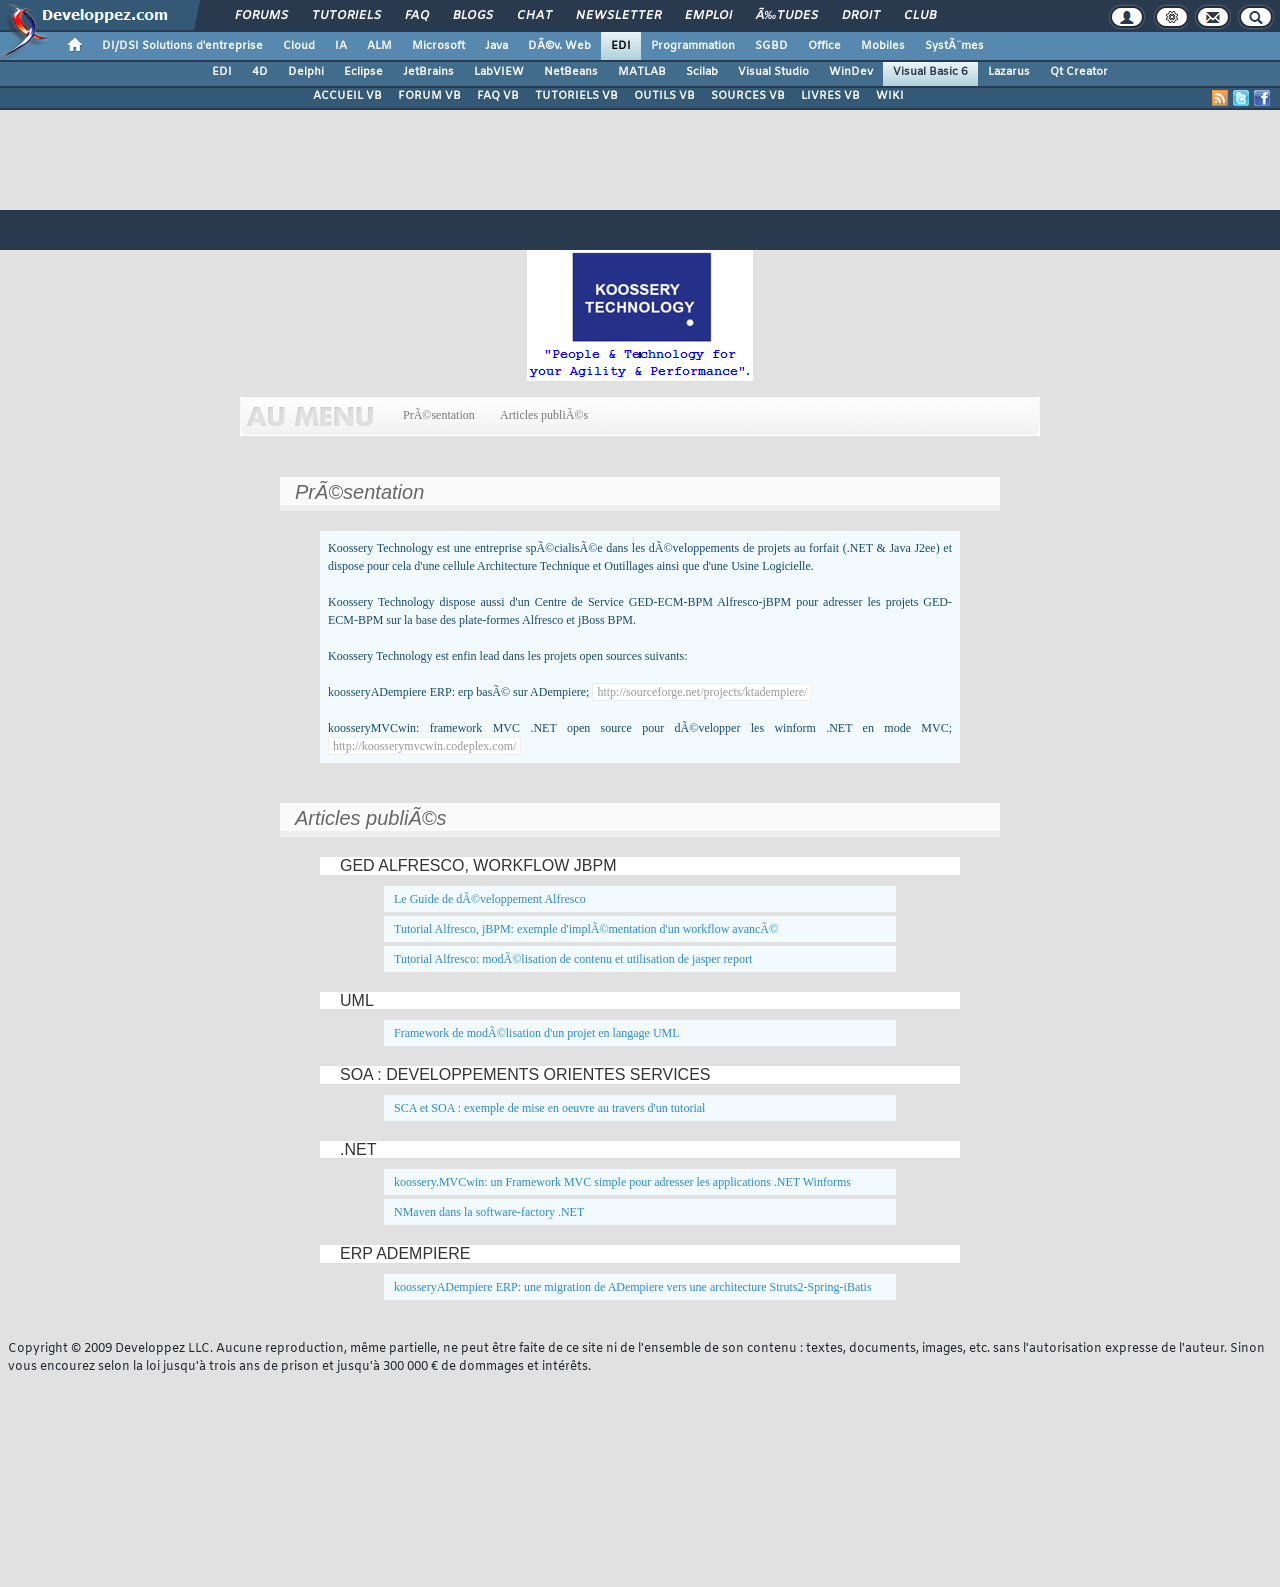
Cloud (299, 46)
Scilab (702, 72)
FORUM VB (429, 96)
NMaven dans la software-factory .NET (489, 1212)
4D (260, 72)
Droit (861, 16)
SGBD (771, 46)
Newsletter (618, 16)
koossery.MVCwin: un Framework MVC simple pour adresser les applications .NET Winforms (622, 1182)
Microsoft (438, 46)
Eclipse (363, 72)
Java (496, 46)
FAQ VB (498, 96)
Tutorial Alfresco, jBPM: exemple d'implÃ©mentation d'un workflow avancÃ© (586, 929)
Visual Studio (773, 72)
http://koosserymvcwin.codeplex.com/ (424, 746)
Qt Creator (1079, 72)
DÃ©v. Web (559, 46)
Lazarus (1009, 72)
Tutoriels (346, 16)
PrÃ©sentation (439, 415)
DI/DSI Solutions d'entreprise (182, 46)
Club (920, 16)
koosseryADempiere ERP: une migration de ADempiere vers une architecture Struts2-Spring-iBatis (633, 1287)
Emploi (708, 16)
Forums (261, 16)
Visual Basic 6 (930, 72)
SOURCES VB (748, 96)
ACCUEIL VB (347, 96)
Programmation (693, 46)
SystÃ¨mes (954, 46)
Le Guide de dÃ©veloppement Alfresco (490, 899)
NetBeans (571, 72)
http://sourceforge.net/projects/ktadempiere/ (702, 692)
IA (341, 46)
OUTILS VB (664, 96)
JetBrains (428, 72)
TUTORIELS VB (576, 96)
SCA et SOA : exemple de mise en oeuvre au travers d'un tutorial (549, 1108)
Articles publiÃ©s (544, 415)
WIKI (890, 96)
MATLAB (642, 72)
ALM (379, 46)
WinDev (851, 72)
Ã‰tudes (787, 16)
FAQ (417, 16)
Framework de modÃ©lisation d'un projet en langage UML (537, 1033)
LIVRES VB (830, 96)
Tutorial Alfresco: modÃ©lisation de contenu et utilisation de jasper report (573, 959)
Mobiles (883, 46)
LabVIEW (499, 72)
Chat (534, 16)
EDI (621, 46)
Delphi (306, 72)
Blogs (473, 16)
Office (824, 46)
